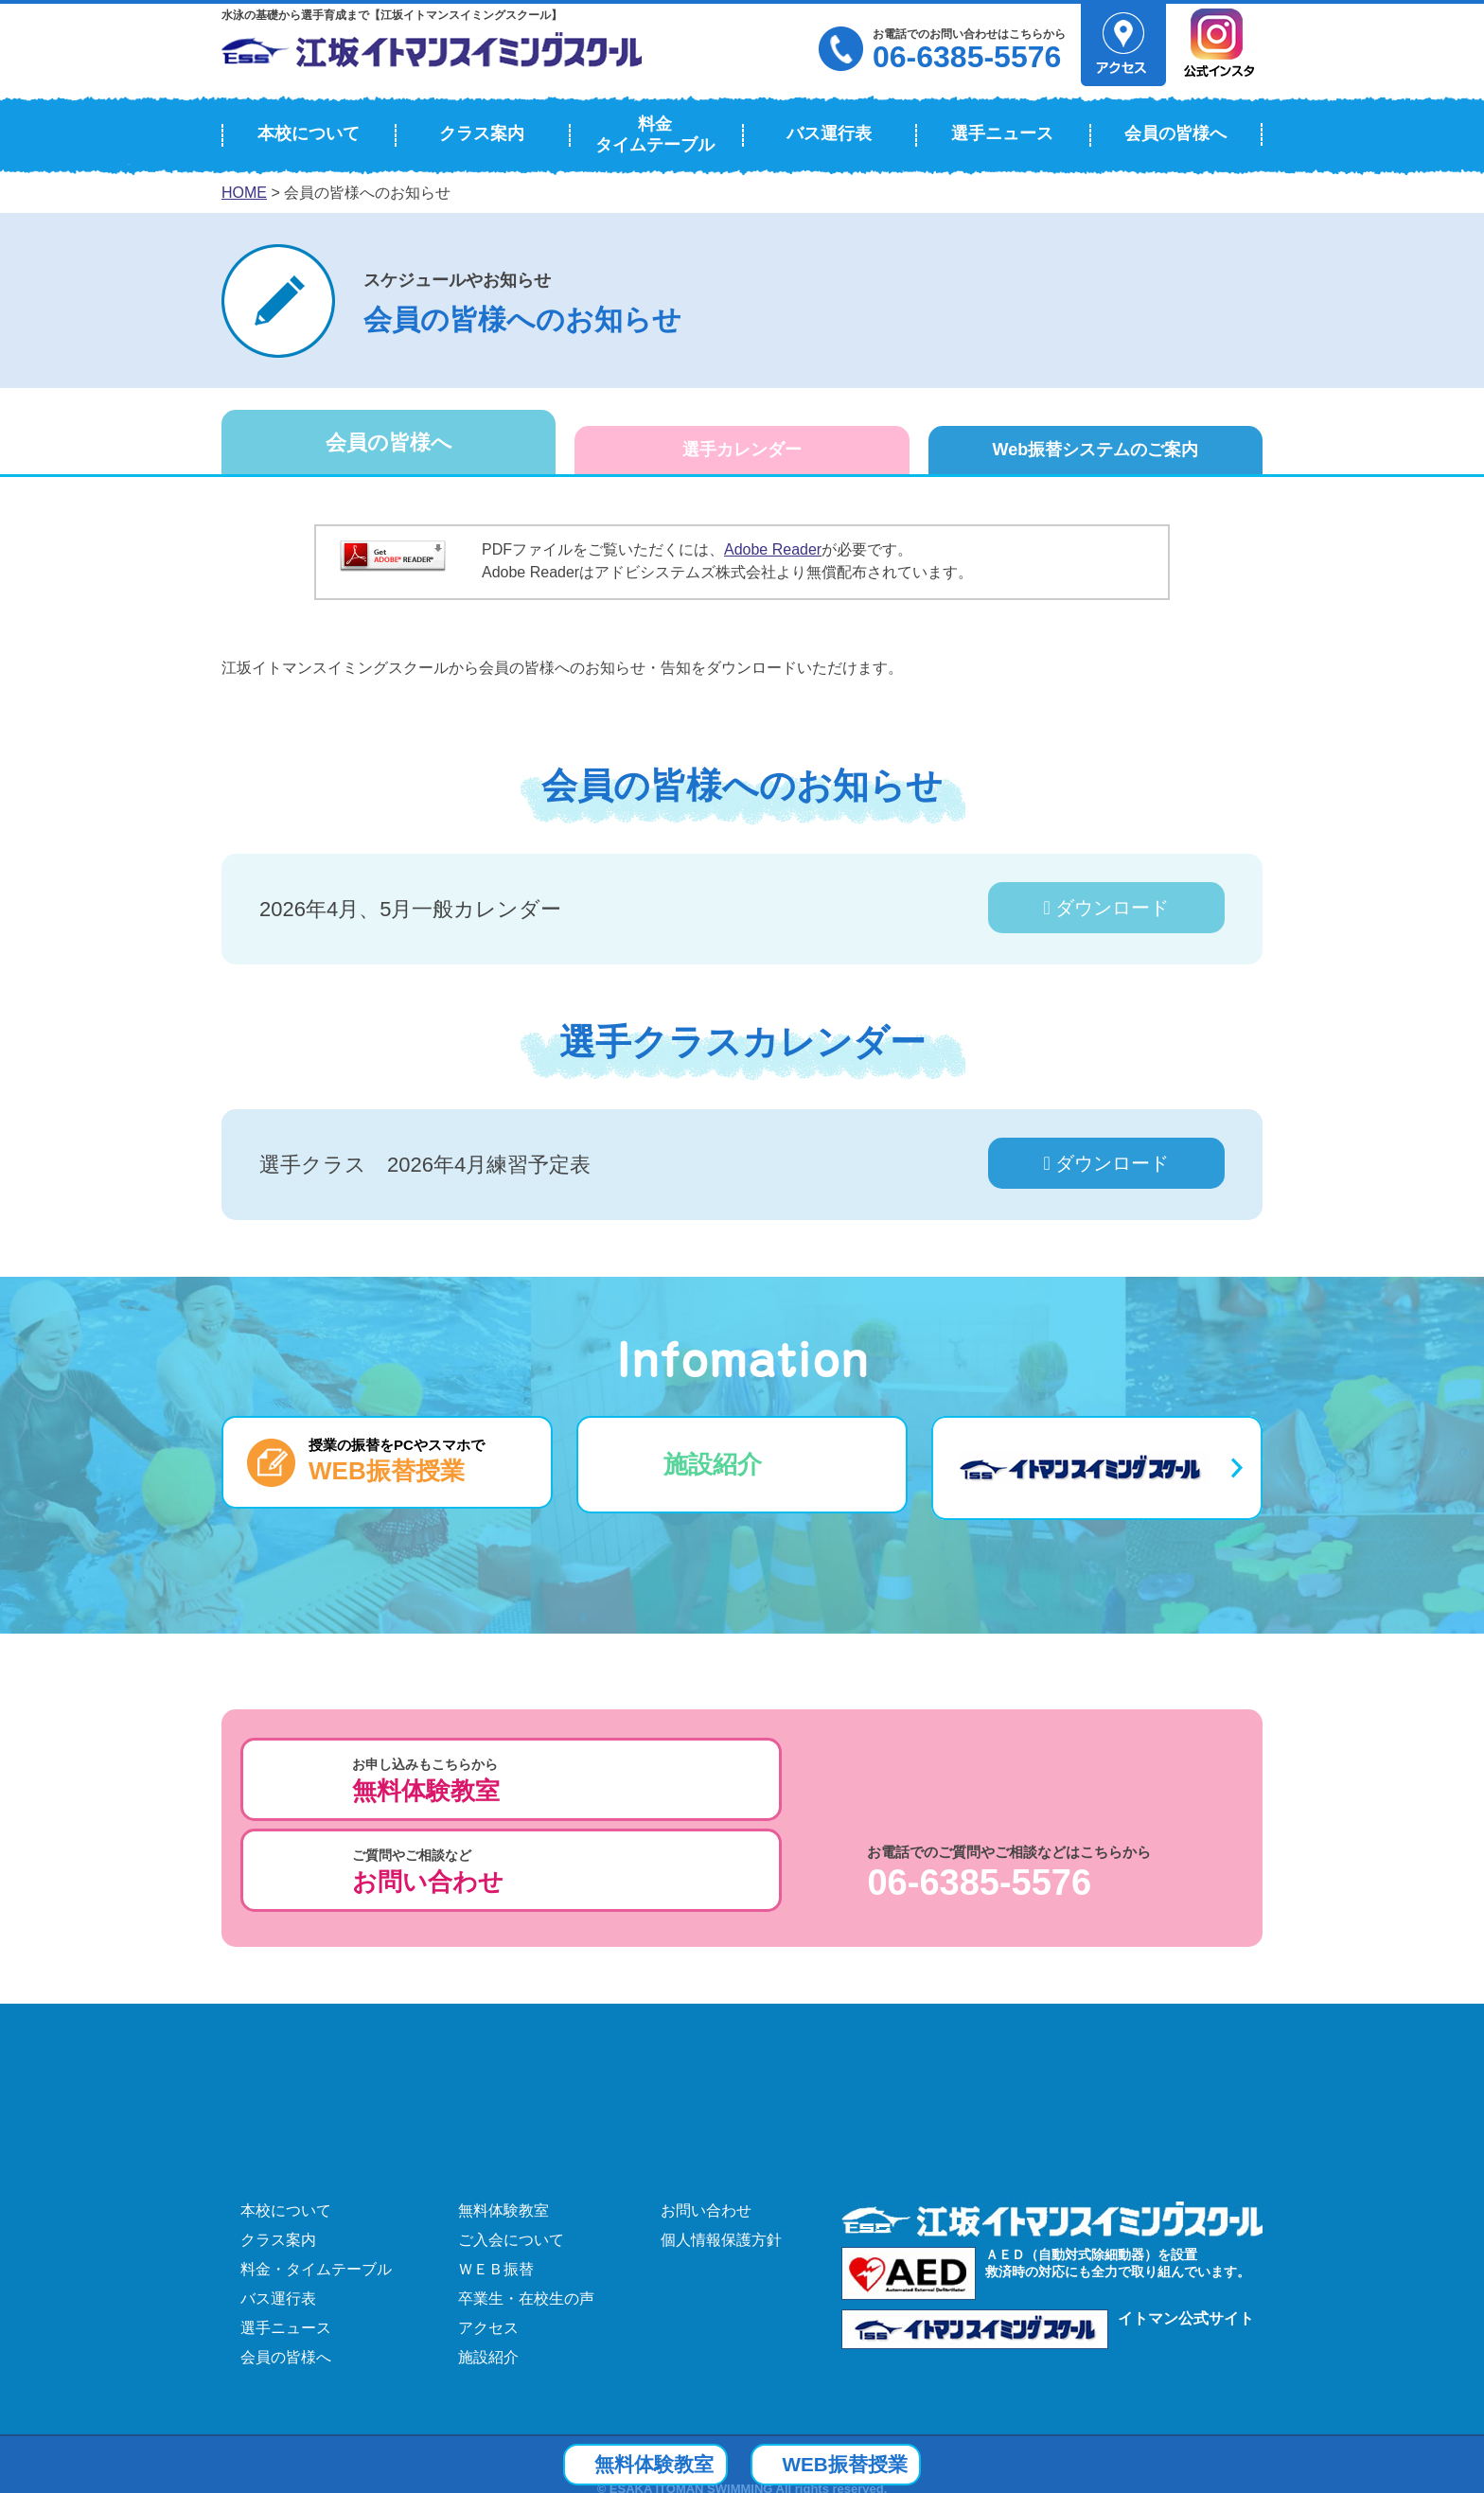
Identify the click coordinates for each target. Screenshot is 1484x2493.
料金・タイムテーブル (316, 2172)
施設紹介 (712, 1464)
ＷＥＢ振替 (496, 2172)
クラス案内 (481, 133)
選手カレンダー (742, 449)
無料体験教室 (503, 2113)
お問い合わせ (706, 2113)
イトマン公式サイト (1186, 2221)
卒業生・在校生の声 (526, 2201)
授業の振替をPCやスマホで (397, 1461)
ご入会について (511, 2142)
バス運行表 (829, 133)
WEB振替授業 (871, 2463)
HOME (244, 193)
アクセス (488, 2230)
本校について (308, 133)
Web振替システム (1095, 449)
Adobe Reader (773, 549)
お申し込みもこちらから (426, 1781)
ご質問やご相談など (730, 1781)
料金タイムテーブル (655, 134)
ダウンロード (1107, 907)
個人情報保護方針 (721, 2142)
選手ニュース (1002, 133)
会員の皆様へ (1175, 133)
